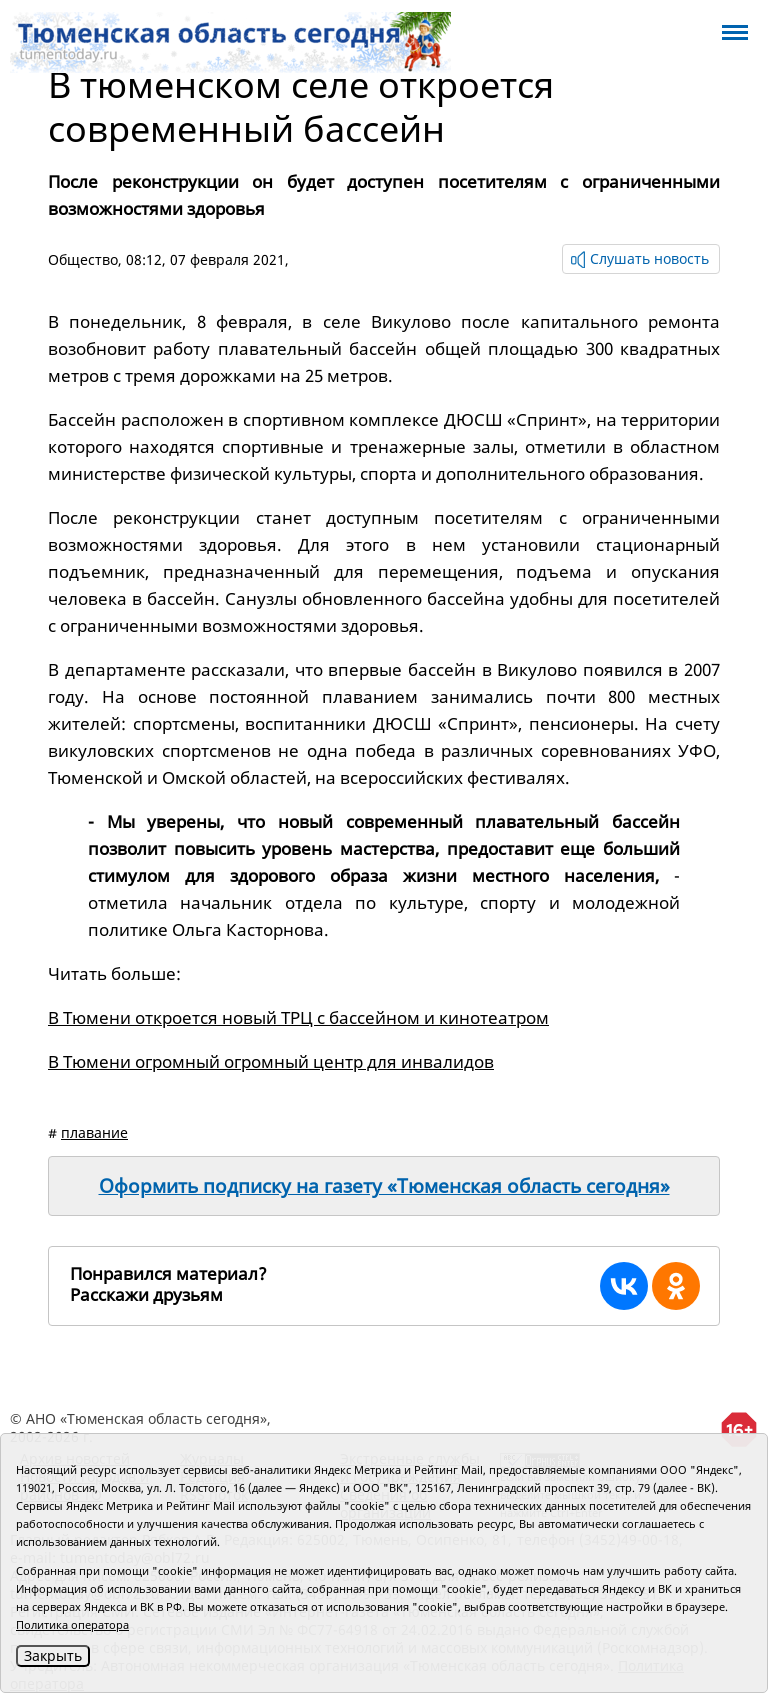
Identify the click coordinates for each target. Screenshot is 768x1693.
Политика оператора (72, 1624)
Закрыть (53, 1655)
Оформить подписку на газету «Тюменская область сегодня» (384, 1186)
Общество (83, 259)
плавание (94, 1132)
